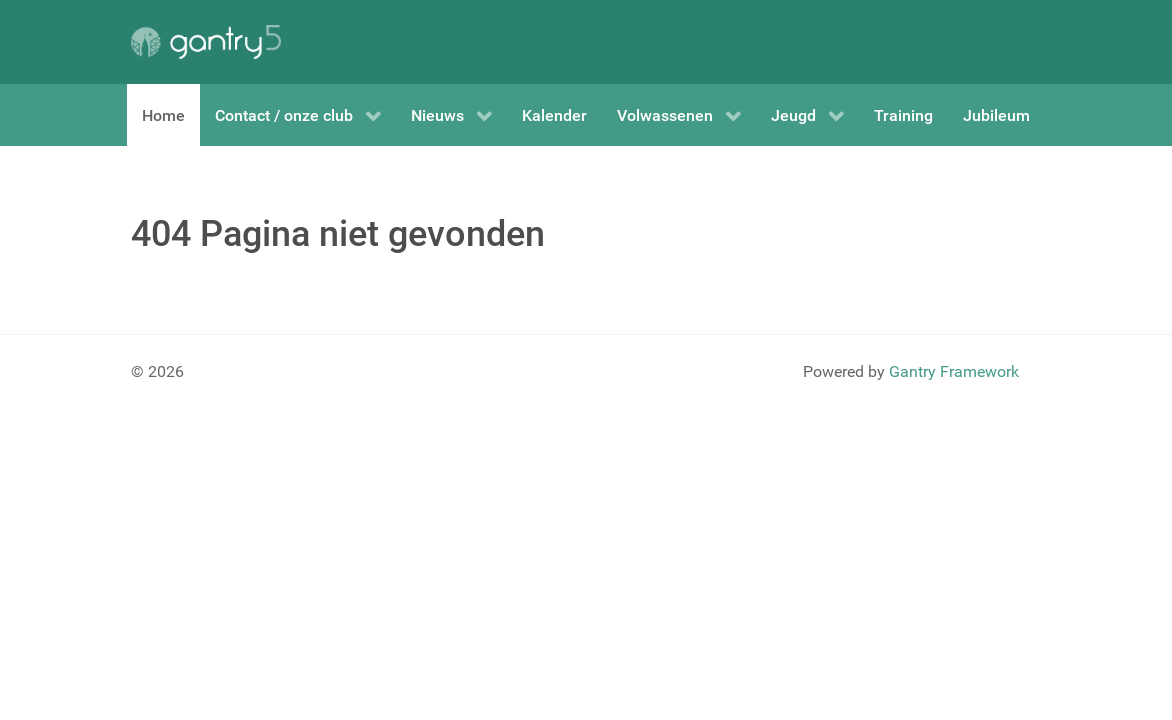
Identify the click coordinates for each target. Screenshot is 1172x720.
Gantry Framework (954, 371)
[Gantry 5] (206, 42)
